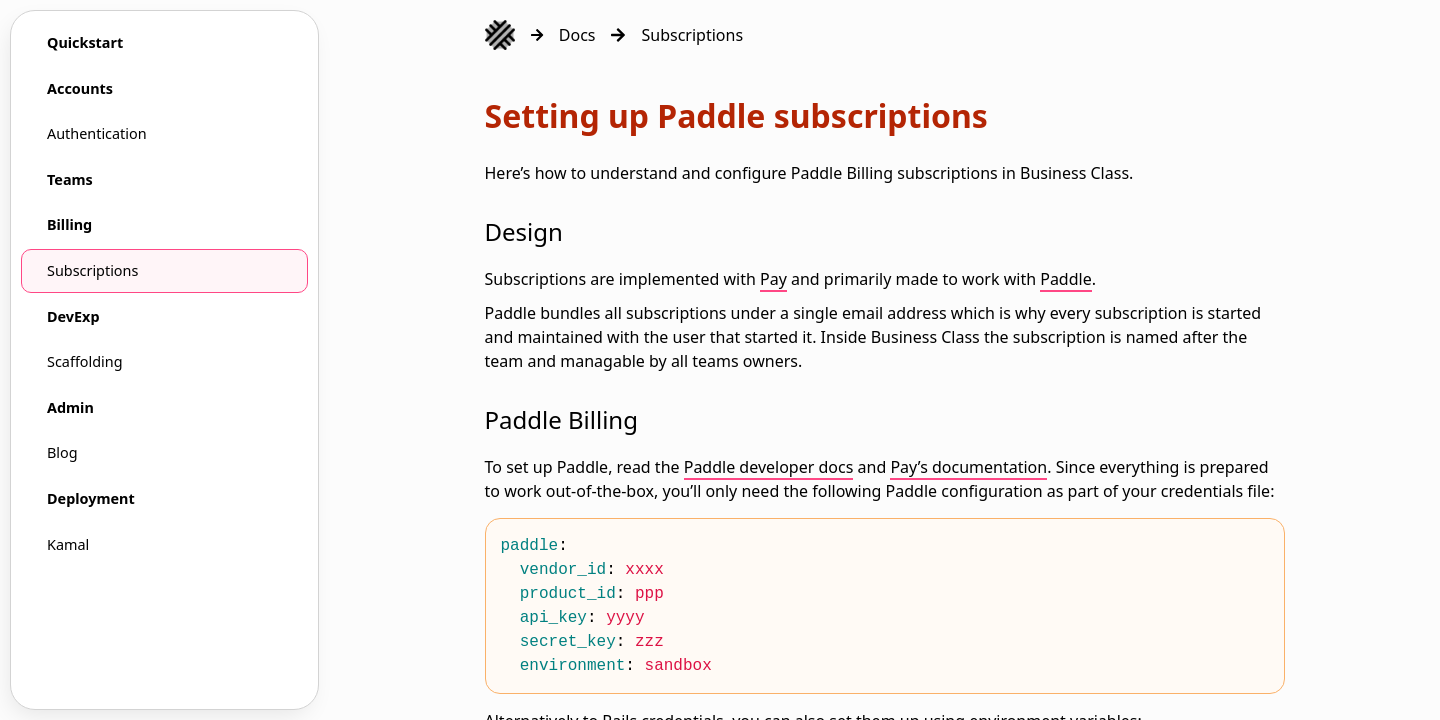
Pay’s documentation (968, 467)
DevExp (73, 316)
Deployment (91, 498)
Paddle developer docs (769, 467)
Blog (62, 452)
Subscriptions (92, 270)
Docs (577, 35)
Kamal (68, 544)
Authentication (97, 133)
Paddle (1066, 279)
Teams (70, 179)
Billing (69, 224)
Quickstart (85, 42)
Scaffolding (85, 361)
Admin (70, 407)
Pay (773, 279)
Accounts (80, 88)
